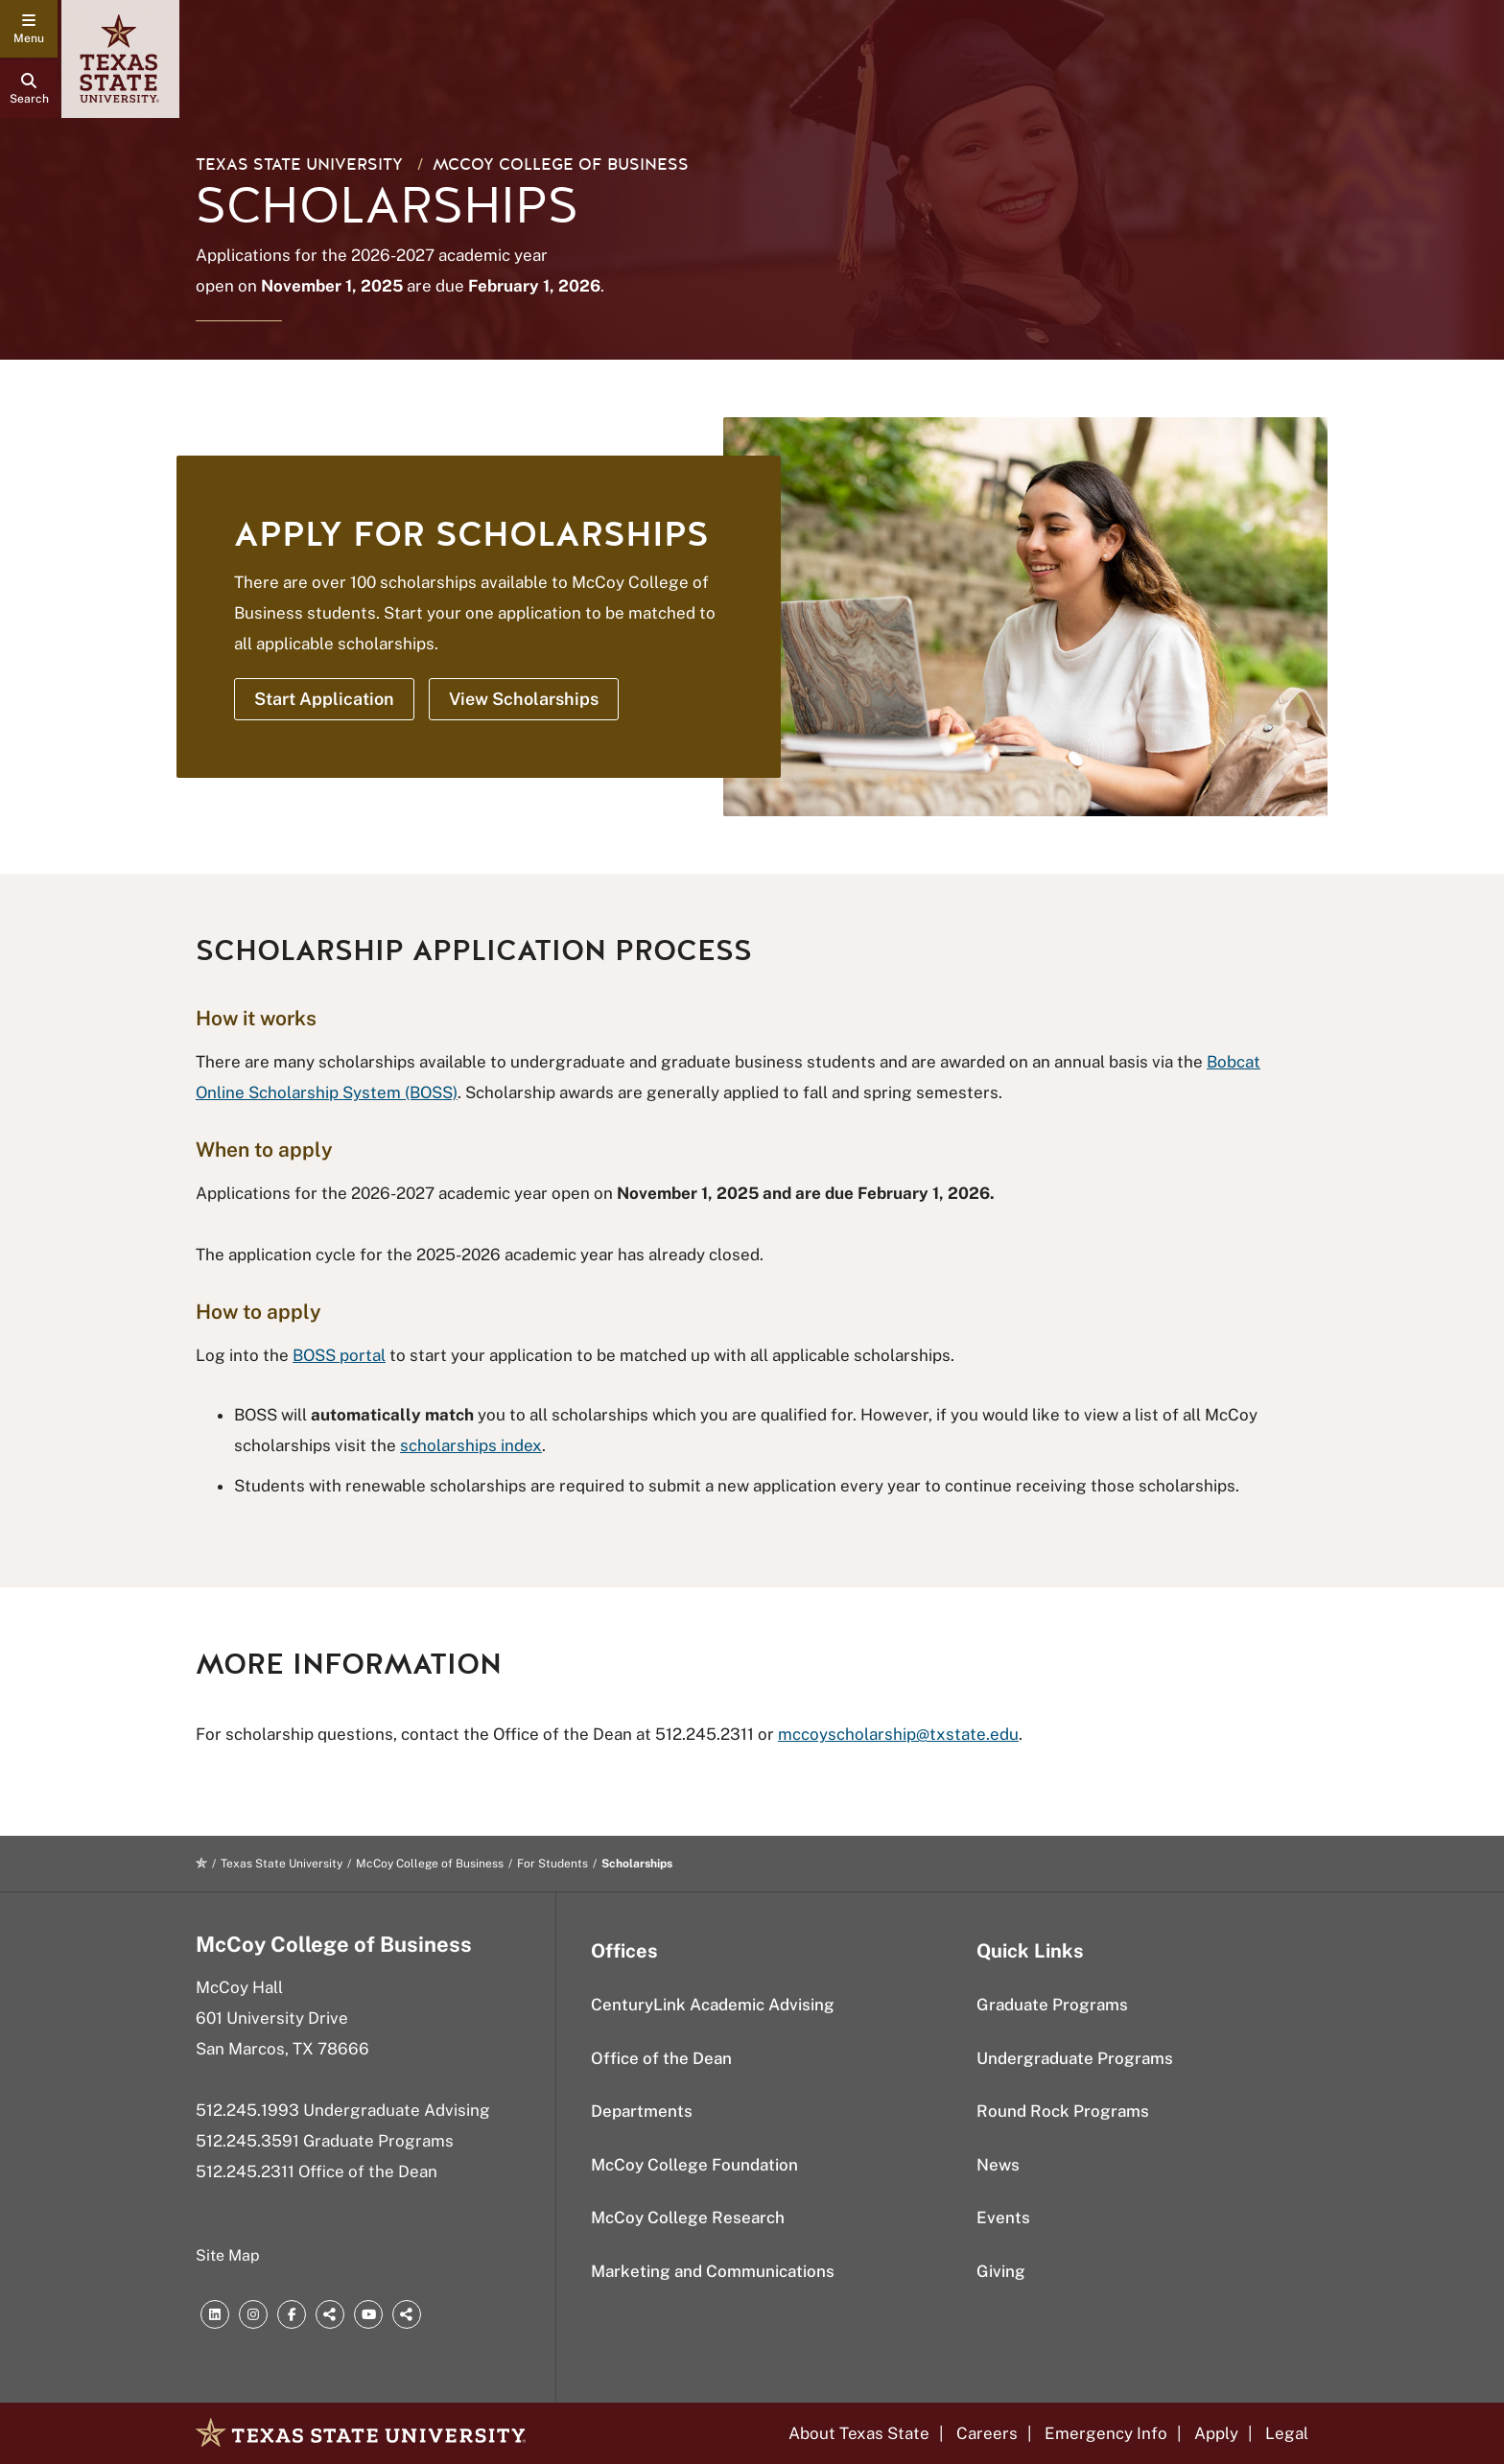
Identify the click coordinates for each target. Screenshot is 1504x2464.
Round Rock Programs (1062, 2111)
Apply (1216, 2433)
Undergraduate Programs (1074, 2058)
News (998, 2164)
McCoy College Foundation (694, 2164)
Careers (987, 2433)
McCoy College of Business (561, 164)
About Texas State (858, 2433)
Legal (1286, 2433)
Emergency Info (1106, 2433)
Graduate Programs (1052, 2004)
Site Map (228, 2255)
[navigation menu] (29, 29)
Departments (642, 2111)
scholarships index (471, 1445)
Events (1003, 2217)
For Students (552, 1863)
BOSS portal (339, 1355)
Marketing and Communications (712, 2271)
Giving (1000, 2271)
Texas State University (299, 164)
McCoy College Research (688, 2217)
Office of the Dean (661, 2058)
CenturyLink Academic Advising (712, 2004)
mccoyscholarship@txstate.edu (898, 1734)
